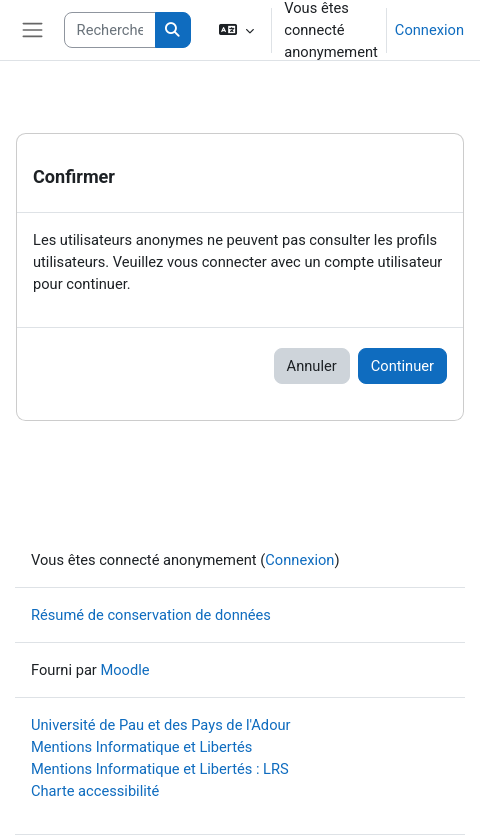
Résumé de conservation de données (151, 615)
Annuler (312, 366)
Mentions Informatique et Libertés (141, 747)
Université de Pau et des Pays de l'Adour (161, 725)
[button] (236, 30)
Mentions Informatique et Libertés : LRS (160, 769)
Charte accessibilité (95, 791)
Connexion (429, 30)
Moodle (124, 670)
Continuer (402, 366)
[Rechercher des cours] (110, 30)
